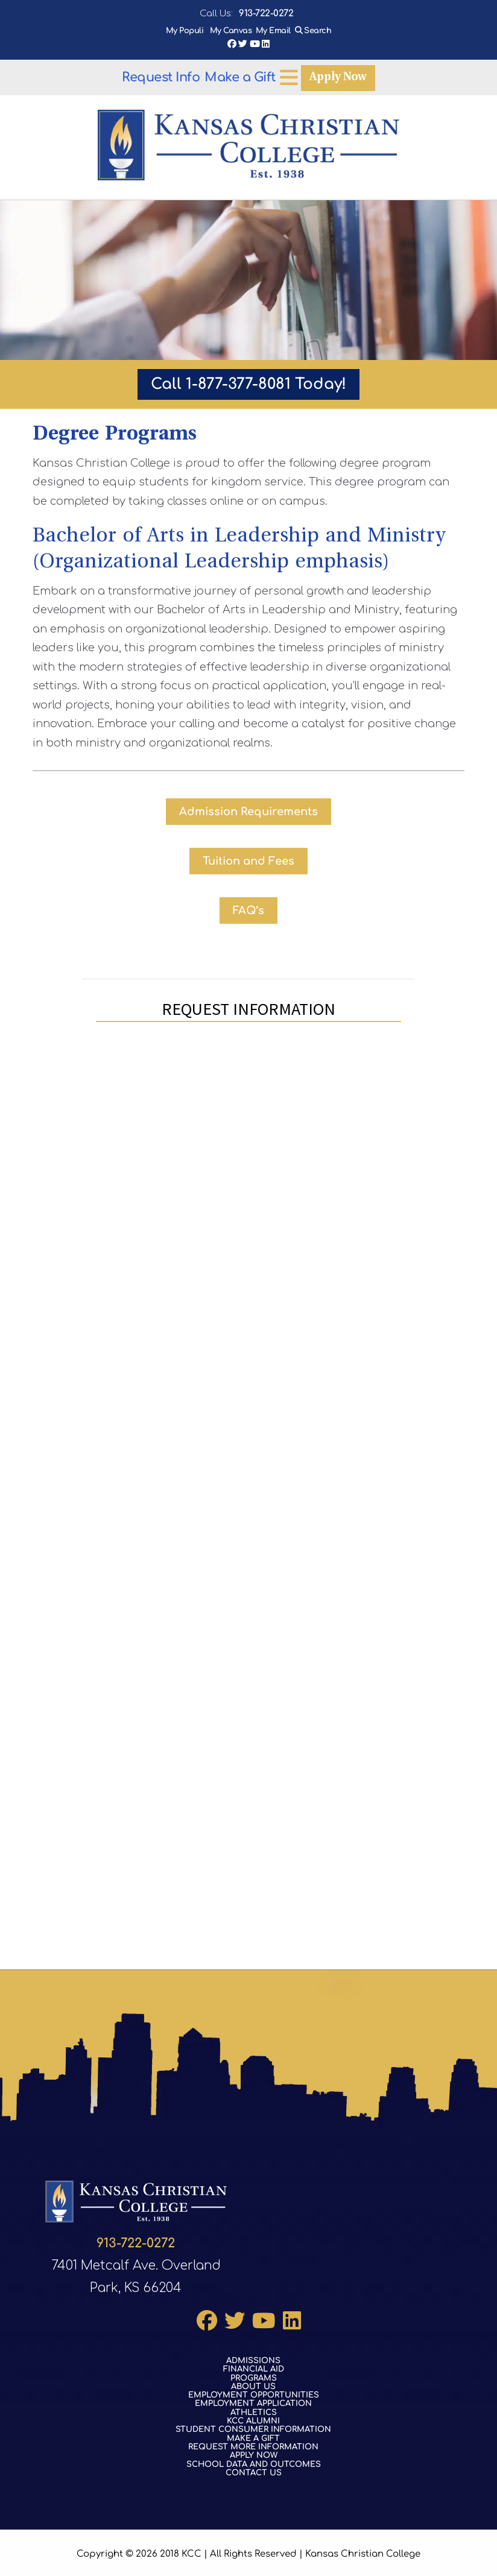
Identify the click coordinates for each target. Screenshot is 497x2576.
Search (317, 31)
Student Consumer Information (253, 2426)
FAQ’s (248, 910)
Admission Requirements (248, 812)
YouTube (255, 43)
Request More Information (253, 2443)
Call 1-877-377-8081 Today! (248, 384)
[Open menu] (367, 77)
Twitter (242, 43)
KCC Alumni (253, 2417)
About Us (253, 2383)
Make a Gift (318, 77)
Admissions (253, 2357)
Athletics (253, 2409)
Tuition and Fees (248, 861)
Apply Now (241, 77)
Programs (253, 2374)
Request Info (161, 77)
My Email (273, 31)
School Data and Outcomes (253, 2461)
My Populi (186, 31)
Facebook (231, 43)
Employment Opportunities (253, 2392)
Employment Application (253, 2400)
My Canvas (231, 31)
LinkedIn (266, 43)
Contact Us (254, 2469)
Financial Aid (253, 2366)
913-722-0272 (266, 13)
